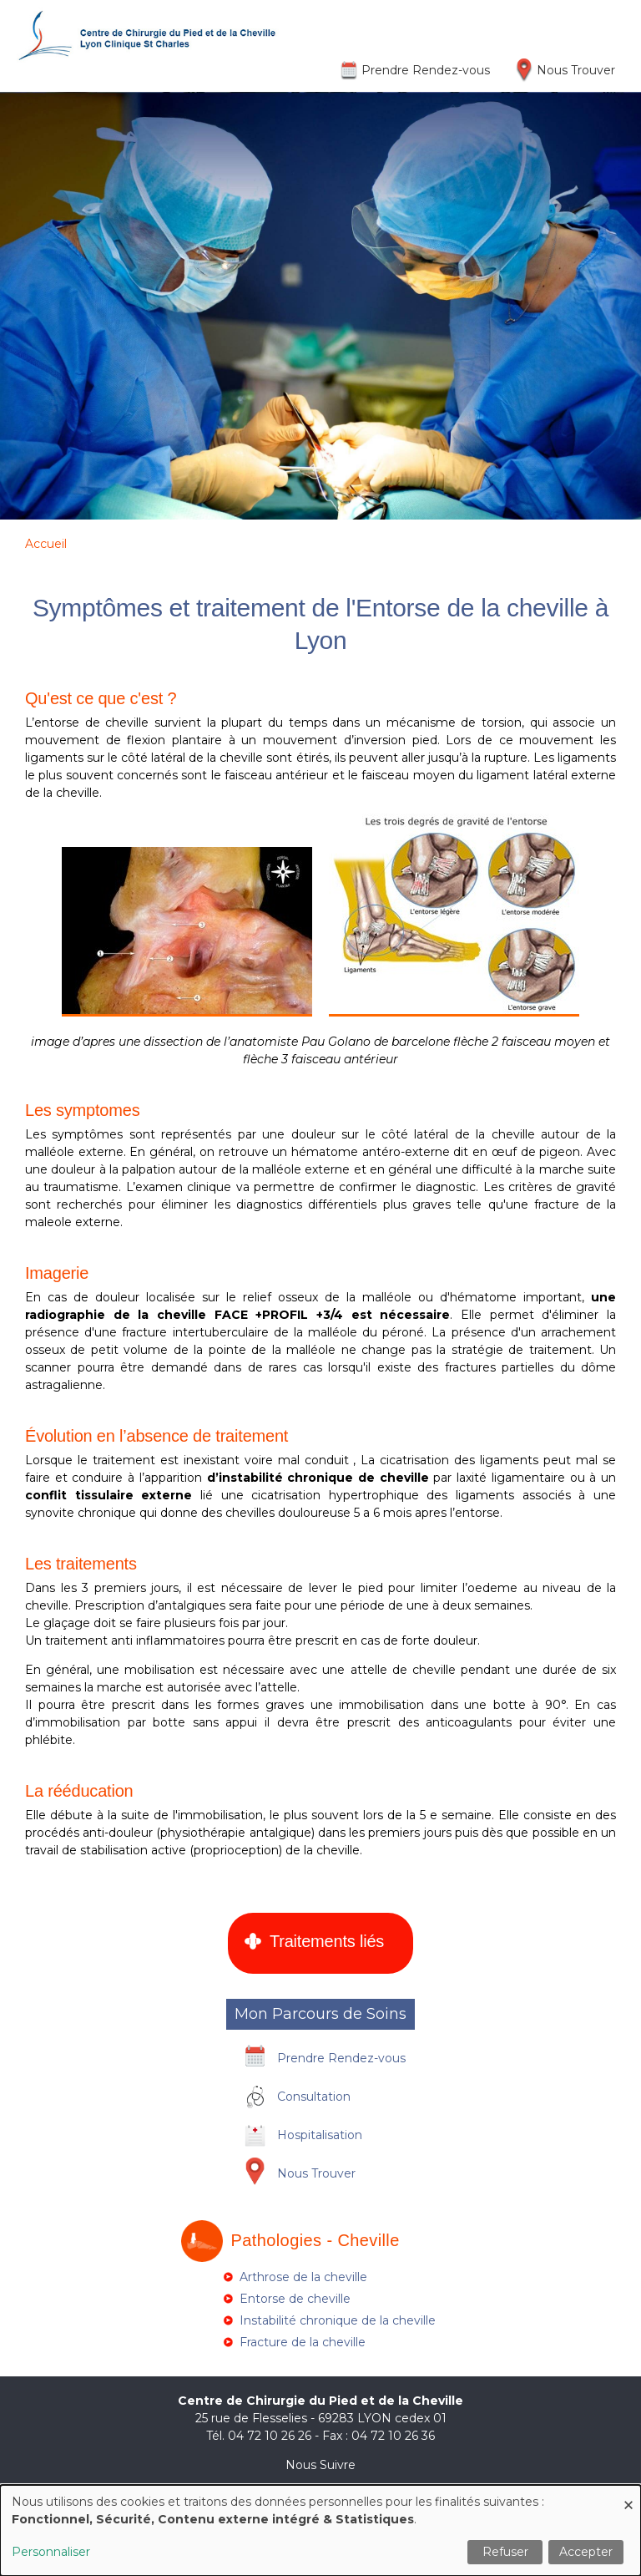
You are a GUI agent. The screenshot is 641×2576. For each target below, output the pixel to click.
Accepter (586, 2551)
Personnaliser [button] (51, 2551)
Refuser (505, 2551)
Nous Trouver (576, 70)
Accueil (46, 543)
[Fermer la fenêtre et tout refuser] (628, 2495)
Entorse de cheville (295, 2298)
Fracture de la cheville (303, 2342)
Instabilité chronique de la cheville (338, 2320)
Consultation (314, 2096)
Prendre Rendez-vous (425, 70)
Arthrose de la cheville (303, 2276)
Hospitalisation (319, 2134)
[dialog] (320, 2530)
